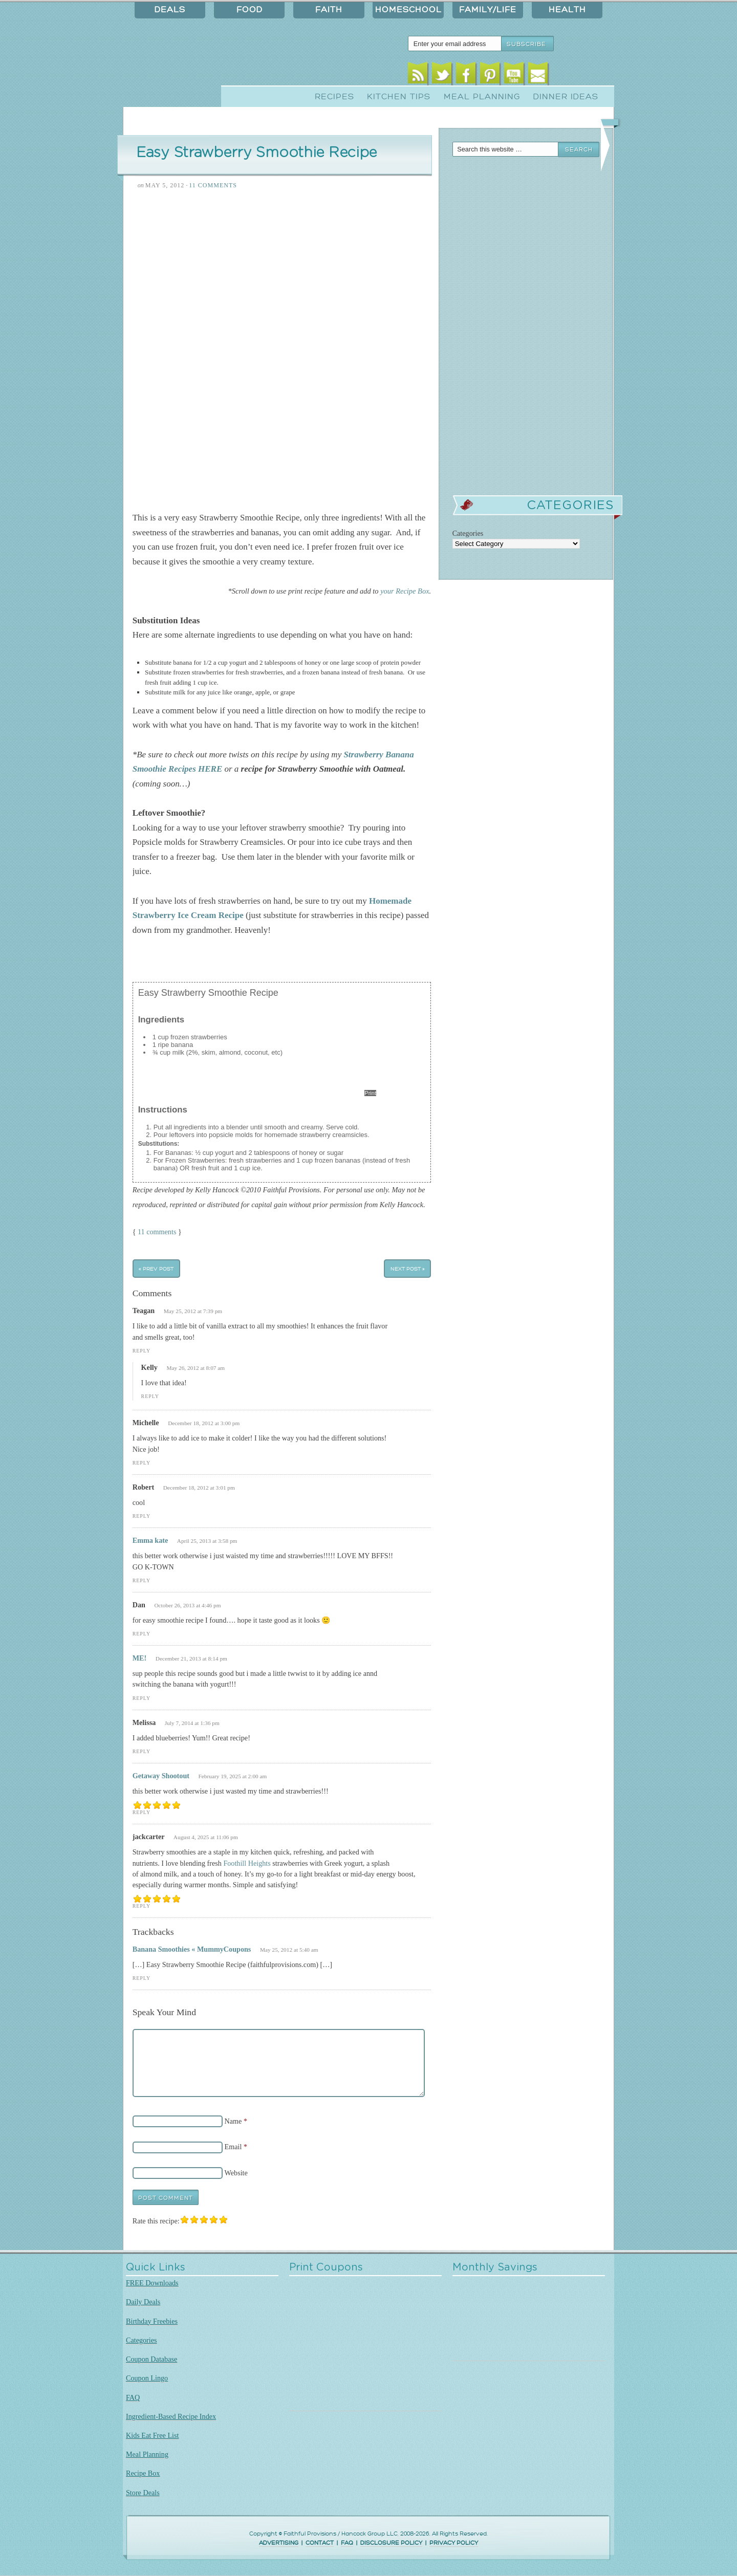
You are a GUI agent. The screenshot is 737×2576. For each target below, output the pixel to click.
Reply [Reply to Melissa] (141, 1751)
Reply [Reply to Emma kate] (141, 1580)
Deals (170, 9)
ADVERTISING (278, 2543)
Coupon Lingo (147, 2378)
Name (233, 2121)
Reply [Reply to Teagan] (141, 1351)
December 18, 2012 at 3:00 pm (204, 1423)
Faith (328, 9)
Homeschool (408, 9)
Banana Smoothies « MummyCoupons (192, 1949)
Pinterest (490, 75)
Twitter (442, 75)
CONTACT (320, 2543)
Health (567, 9)
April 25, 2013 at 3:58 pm (207, 1541)
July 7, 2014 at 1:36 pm (192, 1723)
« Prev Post (156, 1269)
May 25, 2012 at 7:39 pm (193, 1311)
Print (370, 1093)
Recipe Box (143, 2473)
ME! (140, 1658)
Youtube (514, 75)
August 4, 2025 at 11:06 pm (206, 1837)
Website (236, 2173)
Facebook (466, 75)
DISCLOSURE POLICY (391, 2543)
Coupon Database (151, 2359)
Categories (141, 2340)
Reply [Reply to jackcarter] (141, 1906)
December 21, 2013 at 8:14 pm (191, 1658)
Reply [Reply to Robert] (141, 1516)
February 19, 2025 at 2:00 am (233, 1776)
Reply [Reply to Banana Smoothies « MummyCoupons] (141, 1978)
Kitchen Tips (398, 96)
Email (538, 75)
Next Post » (408, 1269)
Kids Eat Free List (152, 2435)
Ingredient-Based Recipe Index (171, 2416)
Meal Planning (482, 96)
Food (249, 9)
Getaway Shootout (161, 1776)
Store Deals (143, 2492)
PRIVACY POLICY (453, 2543)
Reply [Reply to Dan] (141, 1633)
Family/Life (487, 9)
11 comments (157, 1232)
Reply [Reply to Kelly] (150, 1396)
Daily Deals (143, 2302)
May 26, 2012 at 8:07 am (195, 1368)
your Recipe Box (404, 591)
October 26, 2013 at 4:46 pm (187, 1605)
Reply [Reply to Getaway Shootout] (141, 1812)
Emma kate (150, 1540)
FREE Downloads (152, 2283)
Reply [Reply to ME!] (141, 1698)
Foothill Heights (246, 1863)
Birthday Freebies (152, 2321)
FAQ (133, 2397)
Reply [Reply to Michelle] (141, 1463)
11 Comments (213, 185)
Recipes (334, 96)
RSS (418, 75)
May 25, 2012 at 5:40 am (289, 1950)
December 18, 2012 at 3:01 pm (199, 1488)
